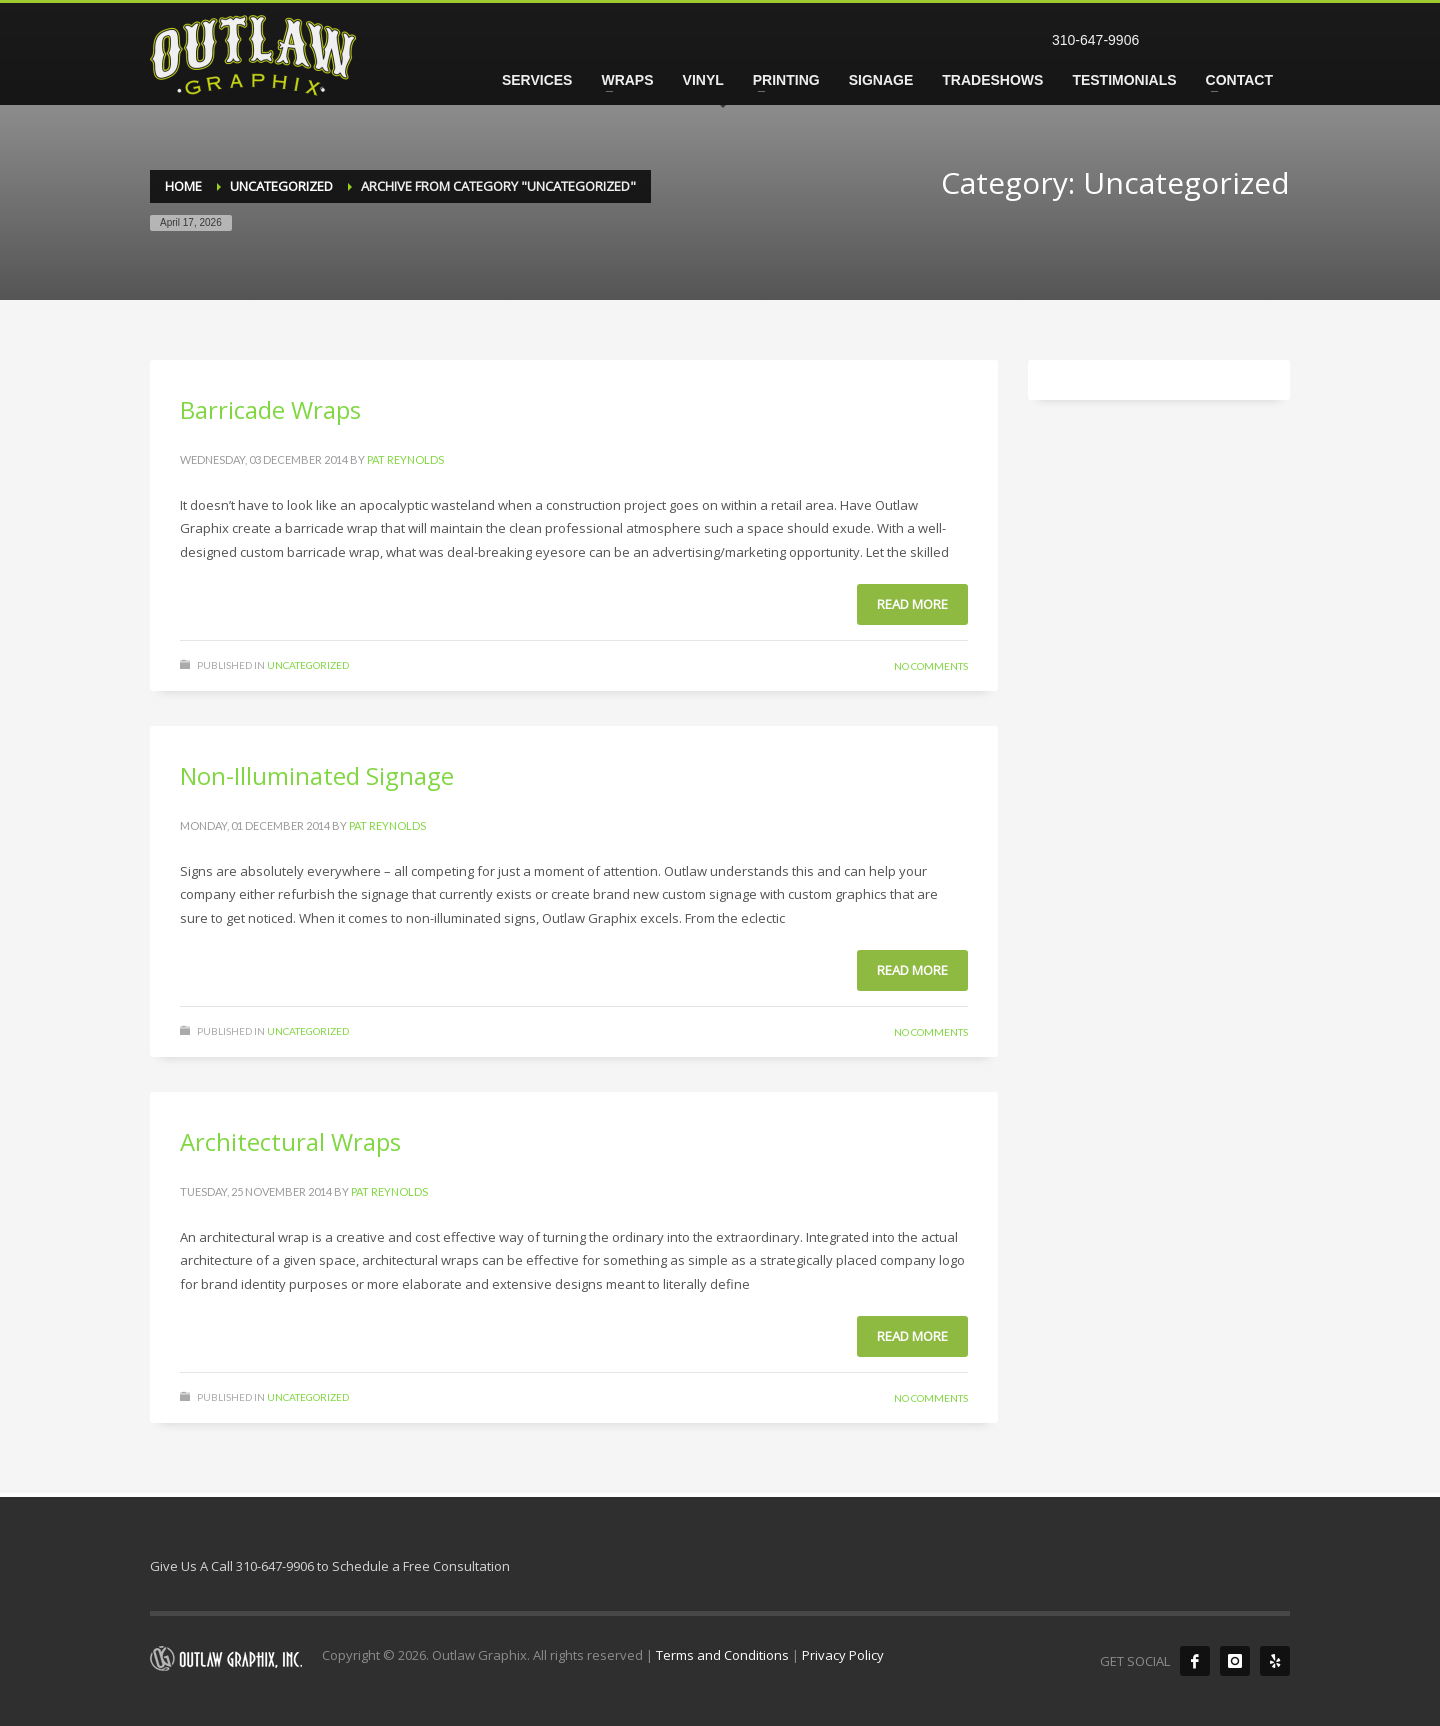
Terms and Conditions (722, 1655)
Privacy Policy (843, 1655)
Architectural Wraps (290, 1141)
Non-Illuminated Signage (317, 775)
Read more (912, 604)
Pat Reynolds (405, 459)
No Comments (931, 666)
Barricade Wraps (270, 409)
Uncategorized (308, 665)
